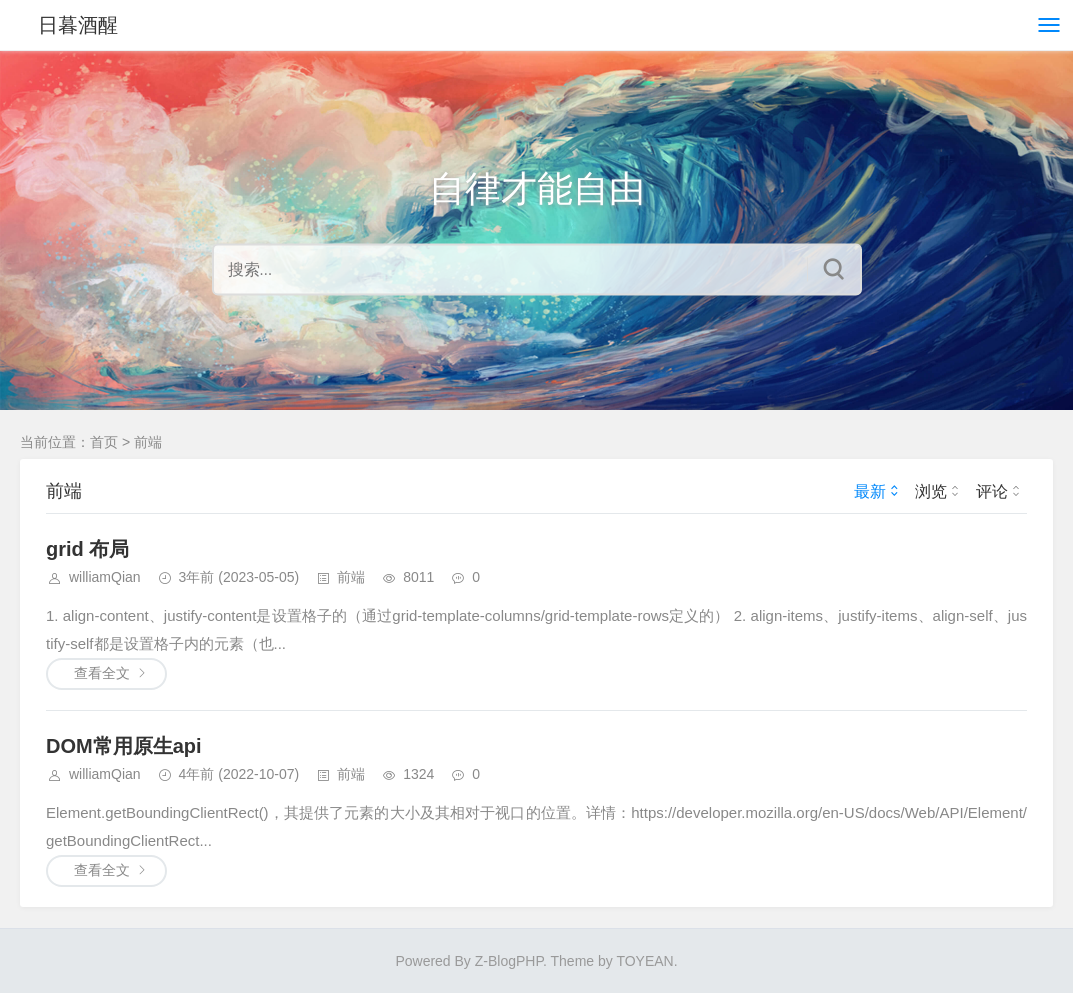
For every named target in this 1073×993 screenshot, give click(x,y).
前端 (148, 442)
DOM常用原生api (124, 746)
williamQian (105, 577)
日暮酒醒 (78, 25)
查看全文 (102, 673)
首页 (104, 442)
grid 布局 (87, 549)
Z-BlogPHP (509, 961)
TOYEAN (644, 961)
